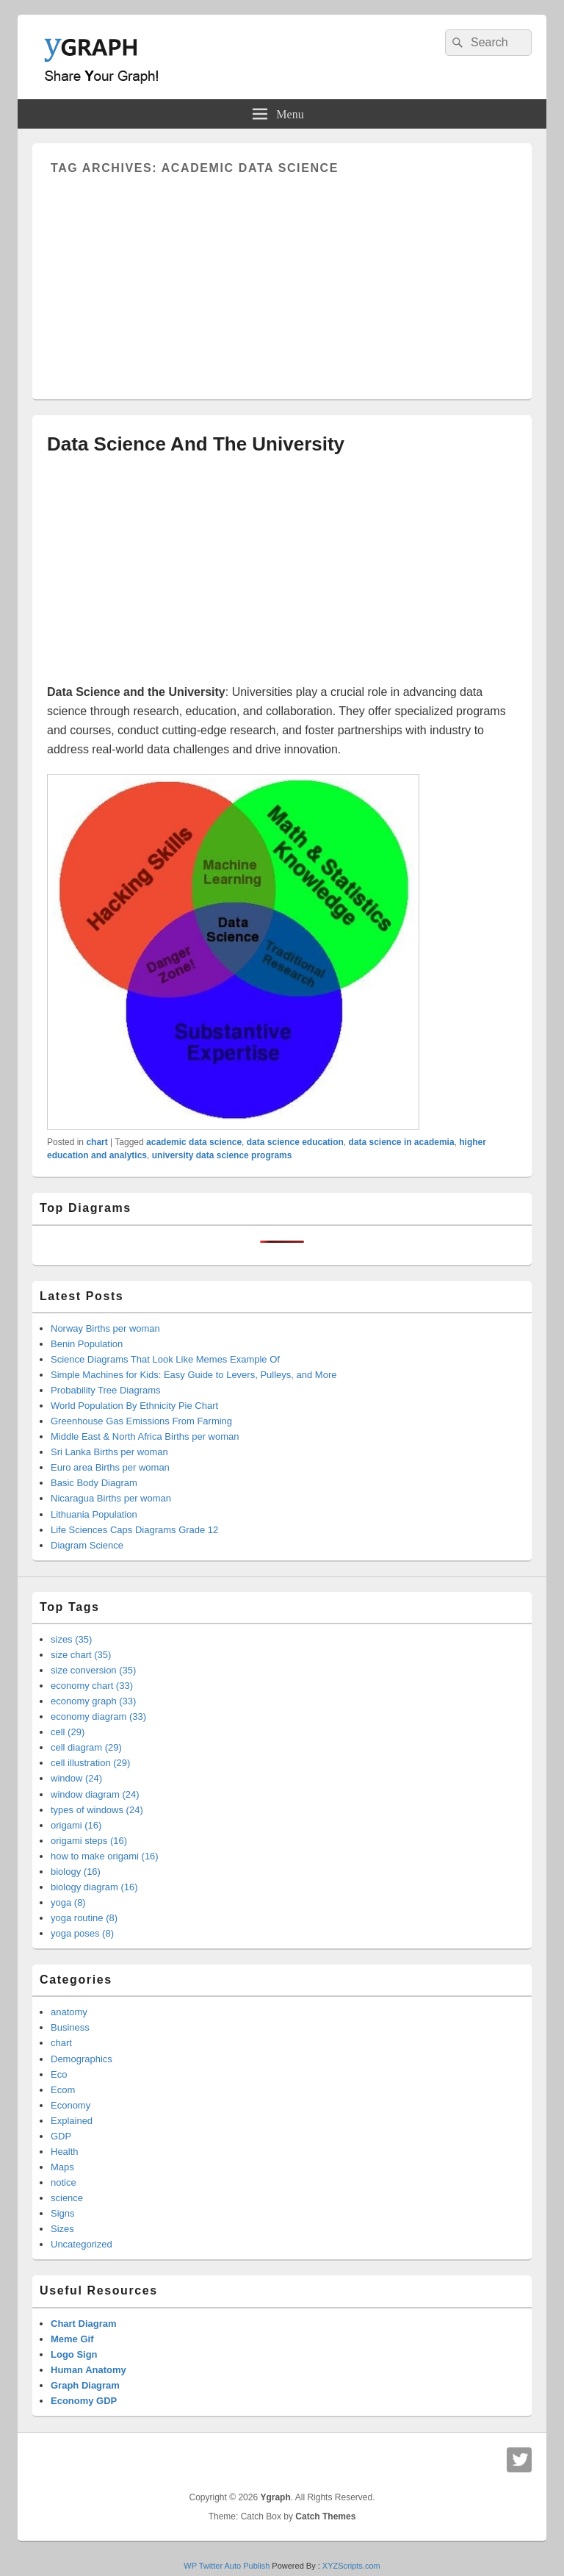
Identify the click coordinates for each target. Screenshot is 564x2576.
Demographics (81, 2058)
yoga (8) (68, 1902)
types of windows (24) (97, 1809)
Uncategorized (81, 2244)
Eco (59, 2074)
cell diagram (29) (86, 1747)
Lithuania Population (94, 1514)
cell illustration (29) (90, 1762)
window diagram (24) (95, 1794)
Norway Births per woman (105, 1328)
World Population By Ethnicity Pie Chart (134, 1405)
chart (96, 1142)
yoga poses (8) (82, 1933)
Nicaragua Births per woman (111, 1498)
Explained (72, 2120)
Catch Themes (325, 2516)
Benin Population (87, 1343)
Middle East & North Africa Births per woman (145, 1436)
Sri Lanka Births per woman (109, 1451)
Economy (70, 2105)
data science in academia (402, 1142)
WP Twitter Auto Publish (227, 2565)
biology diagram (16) (94, 1886)
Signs (63, 2213)
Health (65, 2151)
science (67, 2197)
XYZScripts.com (351, 2565)
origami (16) (76, 1825)
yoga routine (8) (84, 1917)
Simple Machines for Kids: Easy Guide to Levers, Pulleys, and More (193, 1374)
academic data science (194, 1142)
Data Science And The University (195, 444)
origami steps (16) (89, 1840)
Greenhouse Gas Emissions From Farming (141, 1421)
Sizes (62, 2228)
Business (70, 2027)
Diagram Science (87, 1545)
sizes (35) (71, 1639)
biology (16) (76, 1871)
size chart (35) (81, 1654)
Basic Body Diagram (94, 1482)
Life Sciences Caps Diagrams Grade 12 (134, 1529)
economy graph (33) (93, 1701)
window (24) (76, 1778)
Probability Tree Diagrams (106, 1390)
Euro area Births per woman (110, 1467)
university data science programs (222, 1155)
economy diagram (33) (98, 1716)
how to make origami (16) (105, 1856)
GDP (61, 2136)
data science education (295, 1142)
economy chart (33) (92, 1685)
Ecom (63, 2089)
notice (63, 2182)
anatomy (69, 2011)
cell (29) (67, 1731)
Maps (62, 2167)
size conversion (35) (93, 1670)
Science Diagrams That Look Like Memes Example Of (165, 1359)
